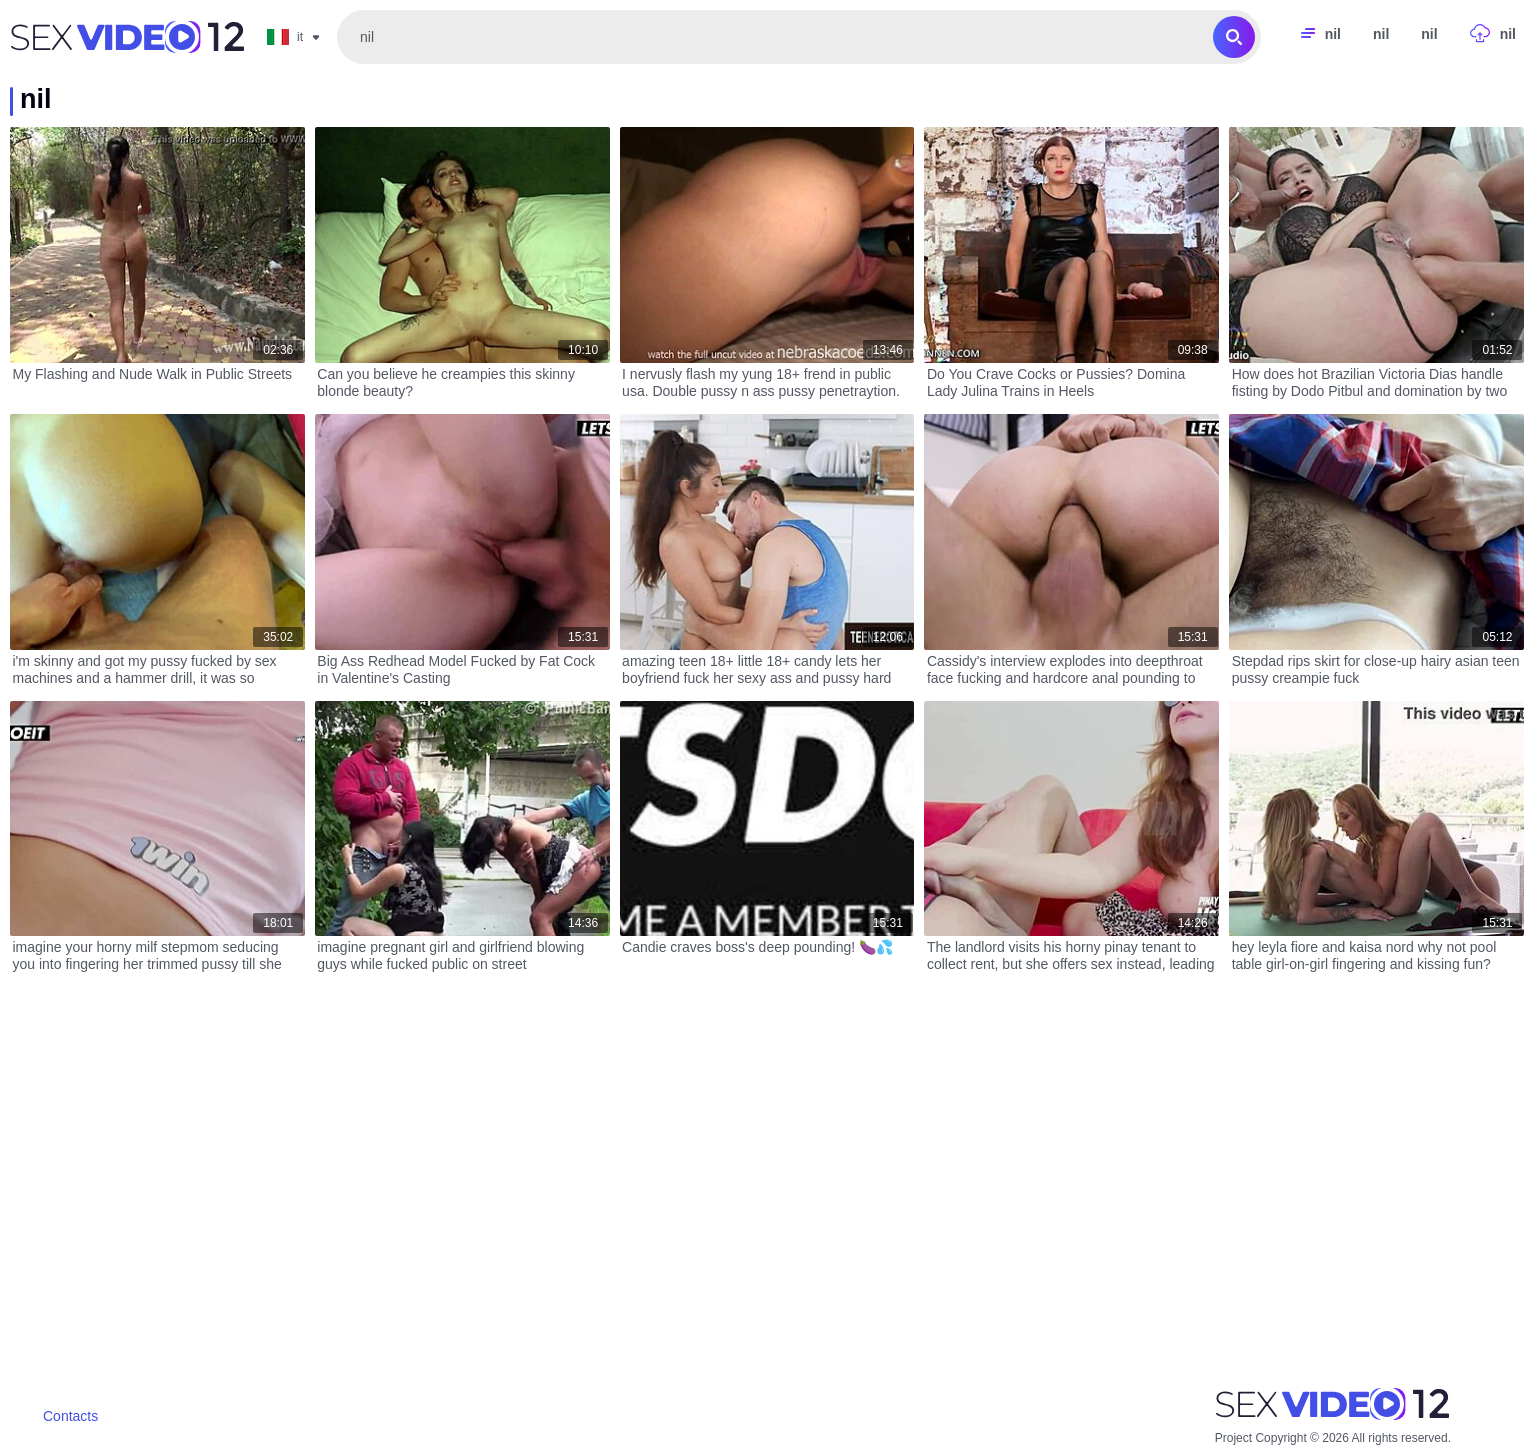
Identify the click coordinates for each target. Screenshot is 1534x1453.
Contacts (70, 1416)
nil (1381, 34)
